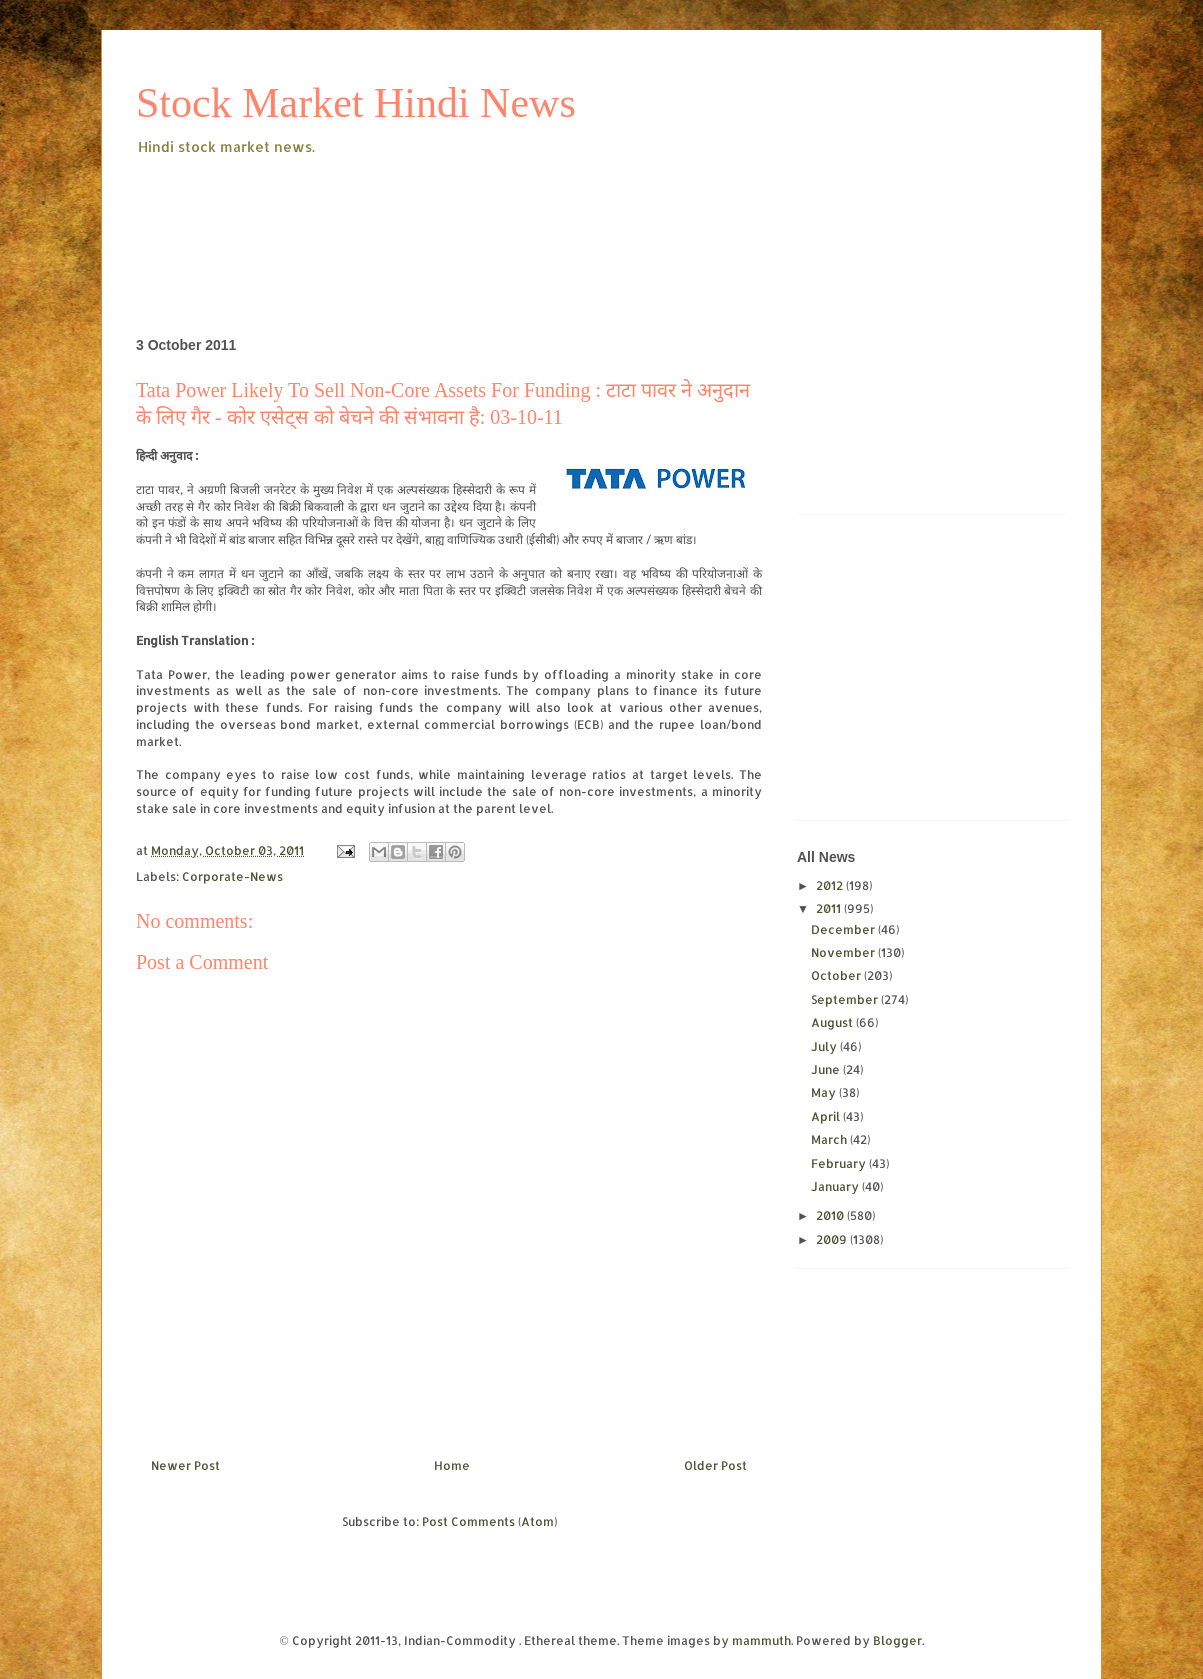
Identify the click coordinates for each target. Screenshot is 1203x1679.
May (825, 1092)
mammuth (761, 1640)
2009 (833, 1239)
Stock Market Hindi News (356, 103)
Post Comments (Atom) (489, 1521)
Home (452, 1465)
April (827, 1116)
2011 (830, 908)
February (840, 1163)
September (846, 999)
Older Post (715, 1465)
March (830, 1139)
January (836, 1186)
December (844, 929)
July (825, 1046)
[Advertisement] (500, 214)
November (844, 952)
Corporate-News (232, 876)
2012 (831, 885)
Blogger (897, 1640)
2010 (831, 1215)
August (833, 1022)
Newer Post (185, 1465)
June (827, 1069)
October (837, 975)
